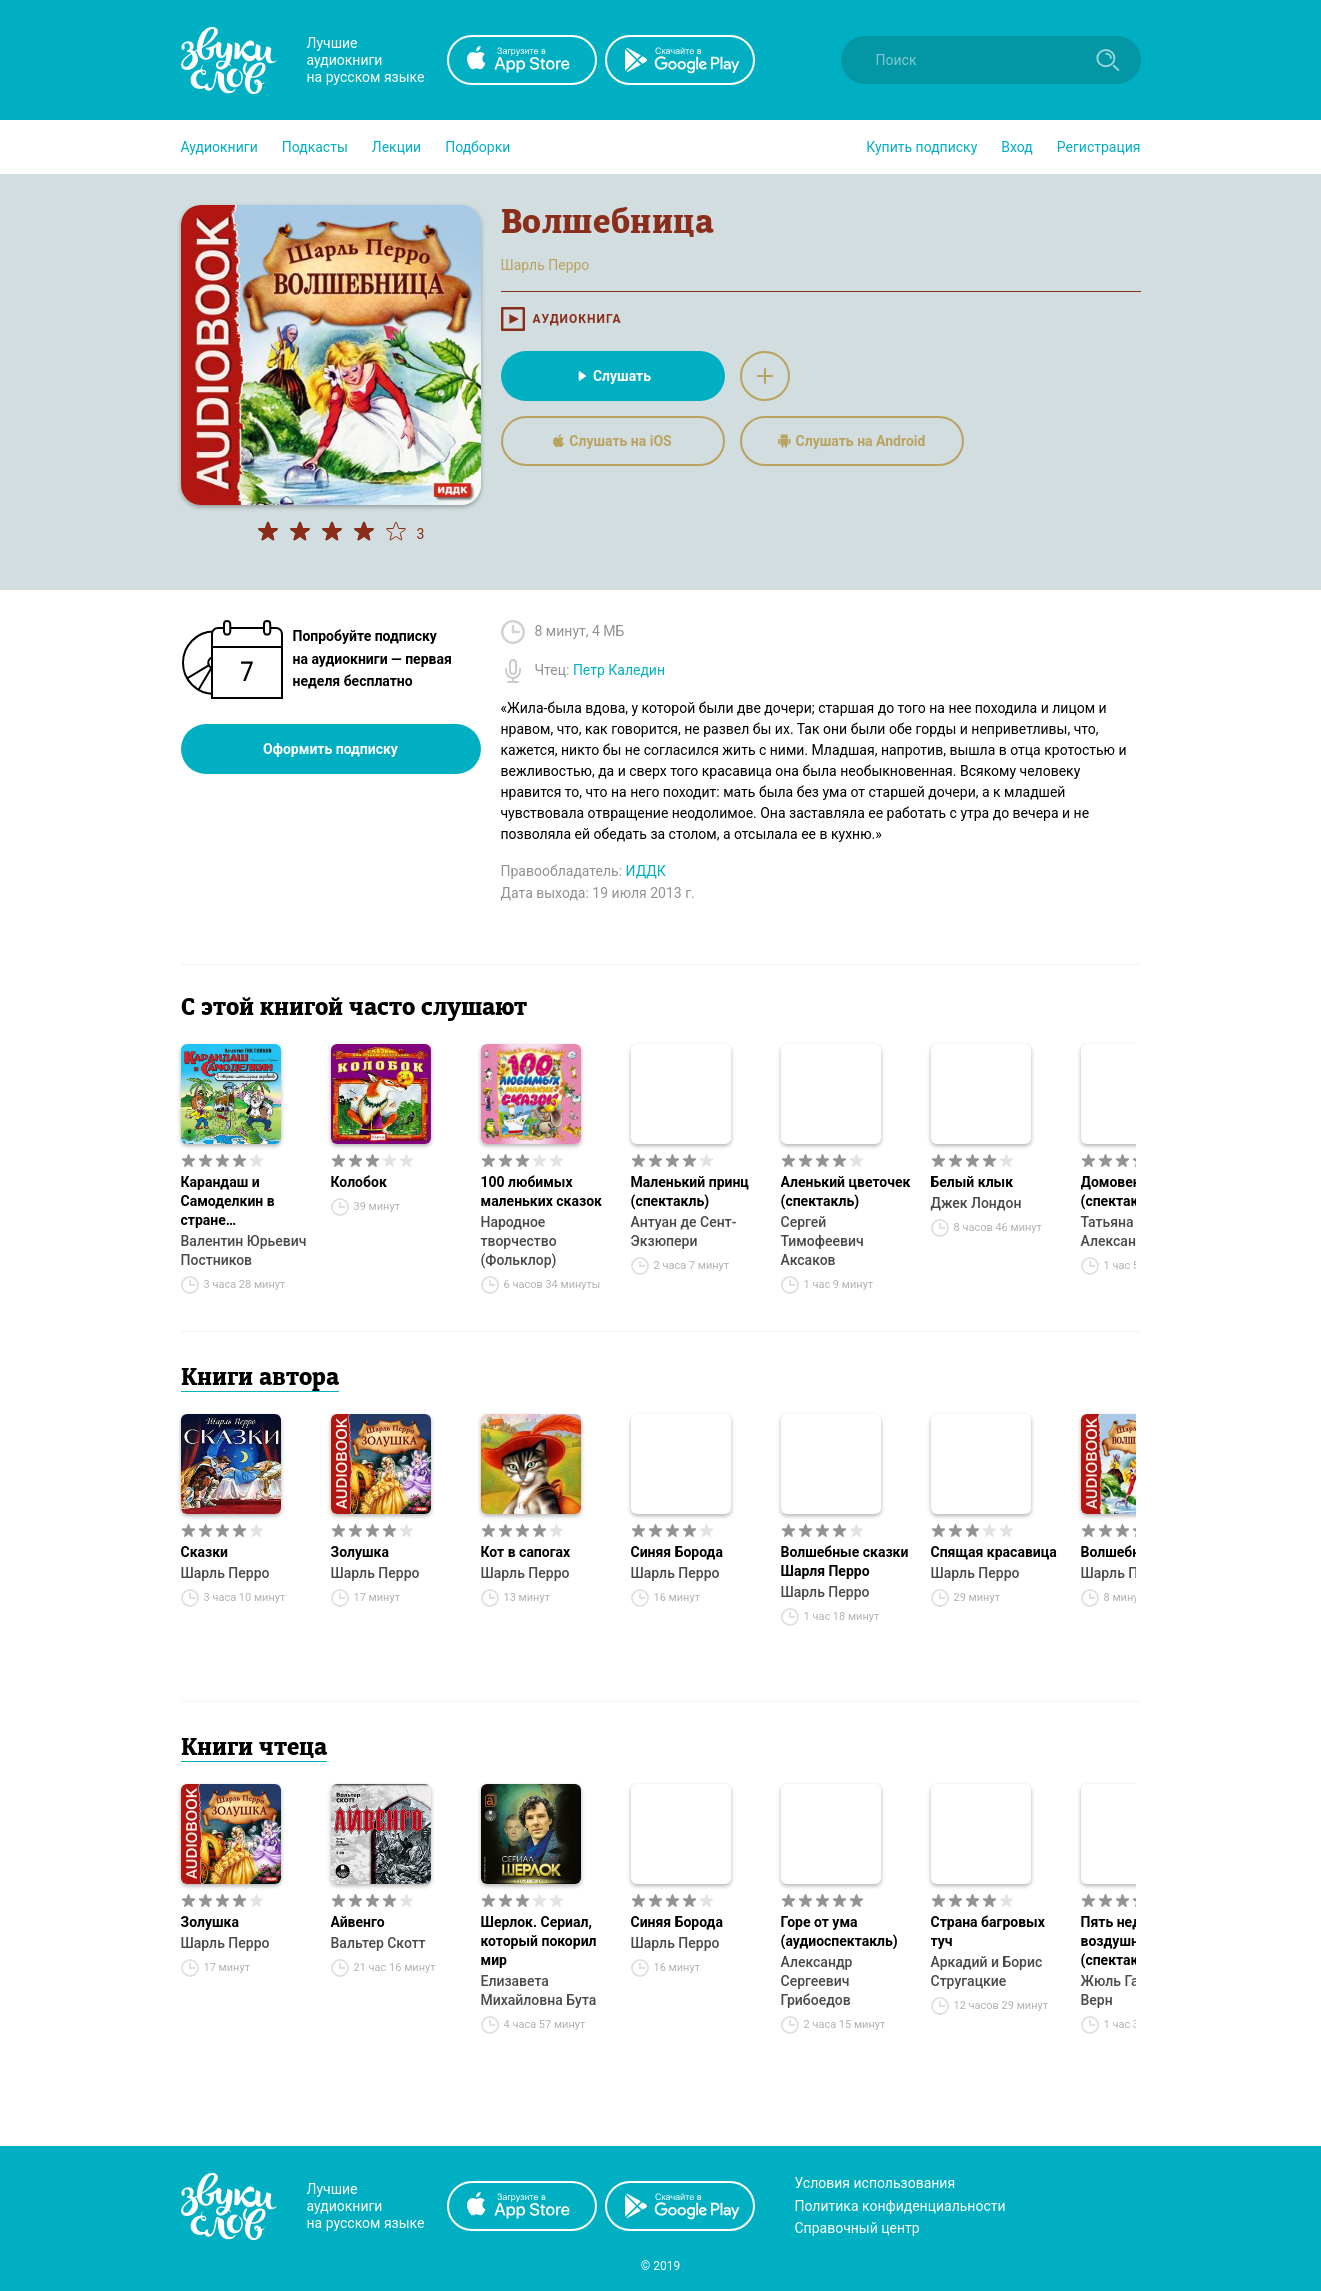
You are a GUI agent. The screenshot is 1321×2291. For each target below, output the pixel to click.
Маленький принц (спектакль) (690, 1191)
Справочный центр (857, 2228)
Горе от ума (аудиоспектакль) (839, 1931)
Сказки (205, 1552)
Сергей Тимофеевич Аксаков (822, 1241)
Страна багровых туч (988, 1931)
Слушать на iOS (612, 441)
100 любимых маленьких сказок (541, 1191)
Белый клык (972, 1182)
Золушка (360, 1552)
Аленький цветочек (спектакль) (846, 1191)
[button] (219, 147)
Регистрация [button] (1099, 147)
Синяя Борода (677, 1552)
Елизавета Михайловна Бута (539, 1990)
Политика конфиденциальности (900, 2206)
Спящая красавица (994, 1552)
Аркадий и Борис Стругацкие (987, 1971)
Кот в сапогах (526, 1552)
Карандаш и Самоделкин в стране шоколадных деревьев (228, 1202)
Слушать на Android (852, 441)
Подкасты (315, 147)
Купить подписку (921, 147)
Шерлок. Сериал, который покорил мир (539, 1941)
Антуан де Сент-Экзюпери (684, 1231)
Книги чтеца (254, 1749)
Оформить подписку (330, 749)
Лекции (396, 147)
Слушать (612, 376)
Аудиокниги (219, 147)
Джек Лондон (976, 1203)
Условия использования (875, 2183)
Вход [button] (1016, 147)
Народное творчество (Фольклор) (519, 1241)
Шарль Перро (225, 1573)
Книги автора (260, 1379)
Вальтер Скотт (378, 1943)
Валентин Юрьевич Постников (244, 1250)
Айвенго (358, 1922)
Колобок (359, 1182)
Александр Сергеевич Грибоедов (817, 1981)
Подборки (477, 147)
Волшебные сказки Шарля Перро (845, 1561)
